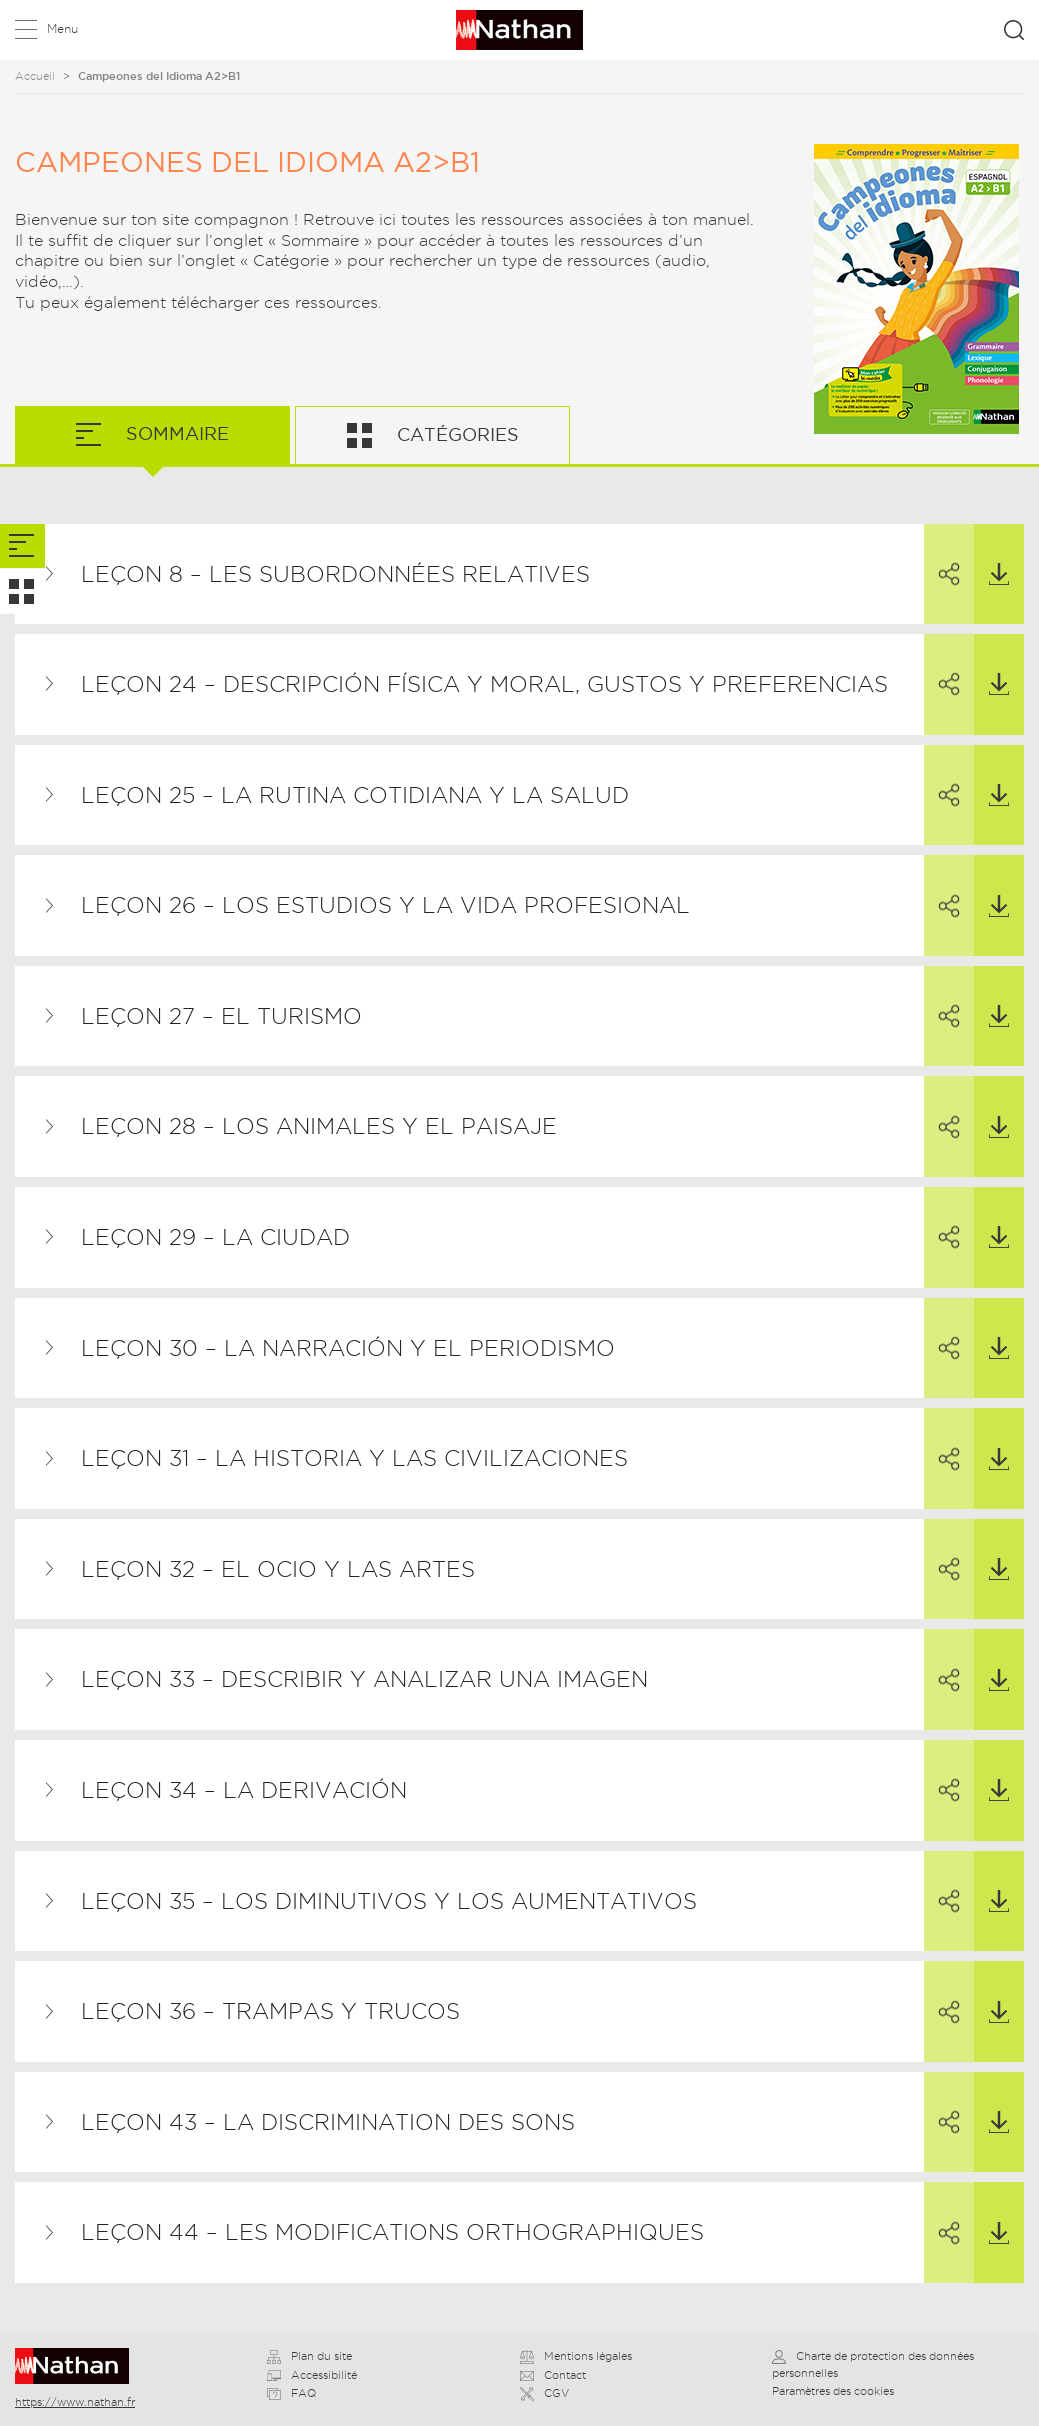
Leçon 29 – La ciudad (215, 1237)
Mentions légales (576, 2356)
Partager (942, 556)
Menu (62, 28)
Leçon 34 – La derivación (244, 1790)
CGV (544, 2393)
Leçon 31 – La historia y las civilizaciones (354, 1458)
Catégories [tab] (455, 434)
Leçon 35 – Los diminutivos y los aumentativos (389, 1901)
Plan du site (309, 2356)
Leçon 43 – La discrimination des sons (328, 2122)
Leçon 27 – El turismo (221, 1016)
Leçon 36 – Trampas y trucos (270, 2011)
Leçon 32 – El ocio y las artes (278, 1569)
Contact (553, 2375)
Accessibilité (312, 2375)
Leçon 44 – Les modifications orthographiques (392, 2232)
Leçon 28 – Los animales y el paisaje (319, 1126)
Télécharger (991, 555)
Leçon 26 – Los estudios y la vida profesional (385, 905)
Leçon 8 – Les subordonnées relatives (335, 574)
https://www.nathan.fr (75, 2402)
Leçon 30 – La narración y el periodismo (348, 1348)
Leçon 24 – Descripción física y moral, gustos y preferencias (484, 684)
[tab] (22, 546)
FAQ (291, 2393)
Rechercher (1014, 30)
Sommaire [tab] (175, 433)
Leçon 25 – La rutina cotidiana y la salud (355, 795)
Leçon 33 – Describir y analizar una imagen (364, 1679)
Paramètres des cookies (833, 2391)
